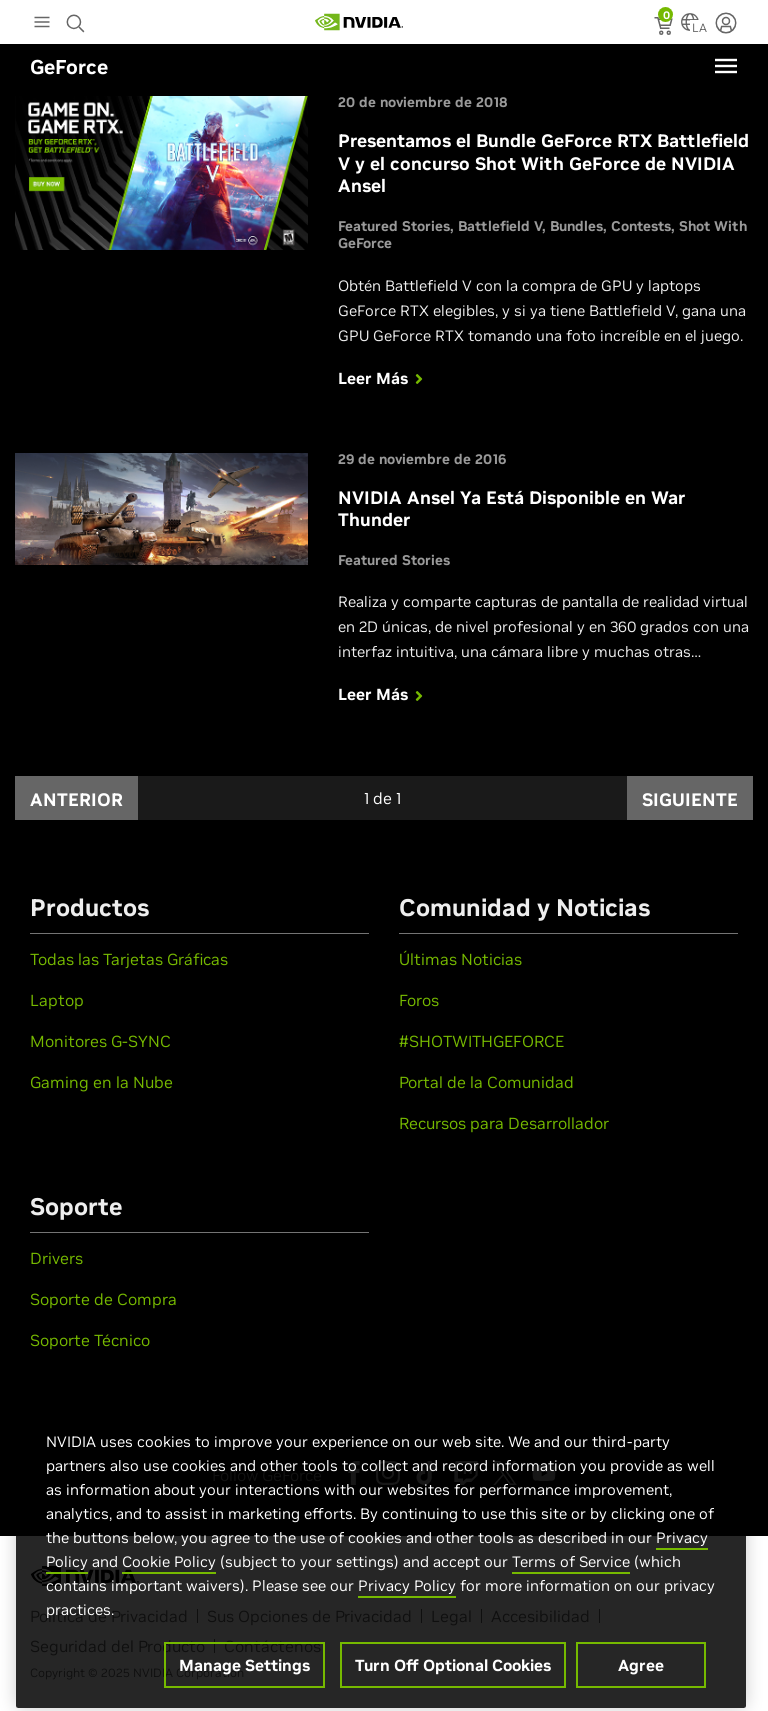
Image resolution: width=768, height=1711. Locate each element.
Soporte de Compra (103, 1299)
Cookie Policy (169, 1574)
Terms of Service (571, 1574)
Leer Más (383, 378)
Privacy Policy (407, 1598)
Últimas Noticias (460, 959)
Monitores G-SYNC (100, 1041)
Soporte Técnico (90, 1340)
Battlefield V (500, 226)
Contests (641, 226)
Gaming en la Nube (101, 1082)
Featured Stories (394, 226)
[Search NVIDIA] (78, 18)
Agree (641, 1678)
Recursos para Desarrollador (504, 1123)
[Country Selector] (690, 28)
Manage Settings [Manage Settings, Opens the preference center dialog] (244, 1678)
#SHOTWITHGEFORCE (481, 1041)
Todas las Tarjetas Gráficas (129, 959)
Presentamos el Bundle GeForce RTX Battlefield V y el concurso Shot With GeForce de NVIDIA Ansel (543, 163)
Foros (419, 1000)
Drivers (56, 1258)
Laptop (57, 1000)
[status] (665, 28)
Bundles (576, 226)
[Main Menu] (42, 24)
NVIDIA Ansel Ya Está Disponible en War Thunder (511, 509)
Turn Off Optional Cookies (453, 1678)
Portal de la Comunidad (486, 1082)
